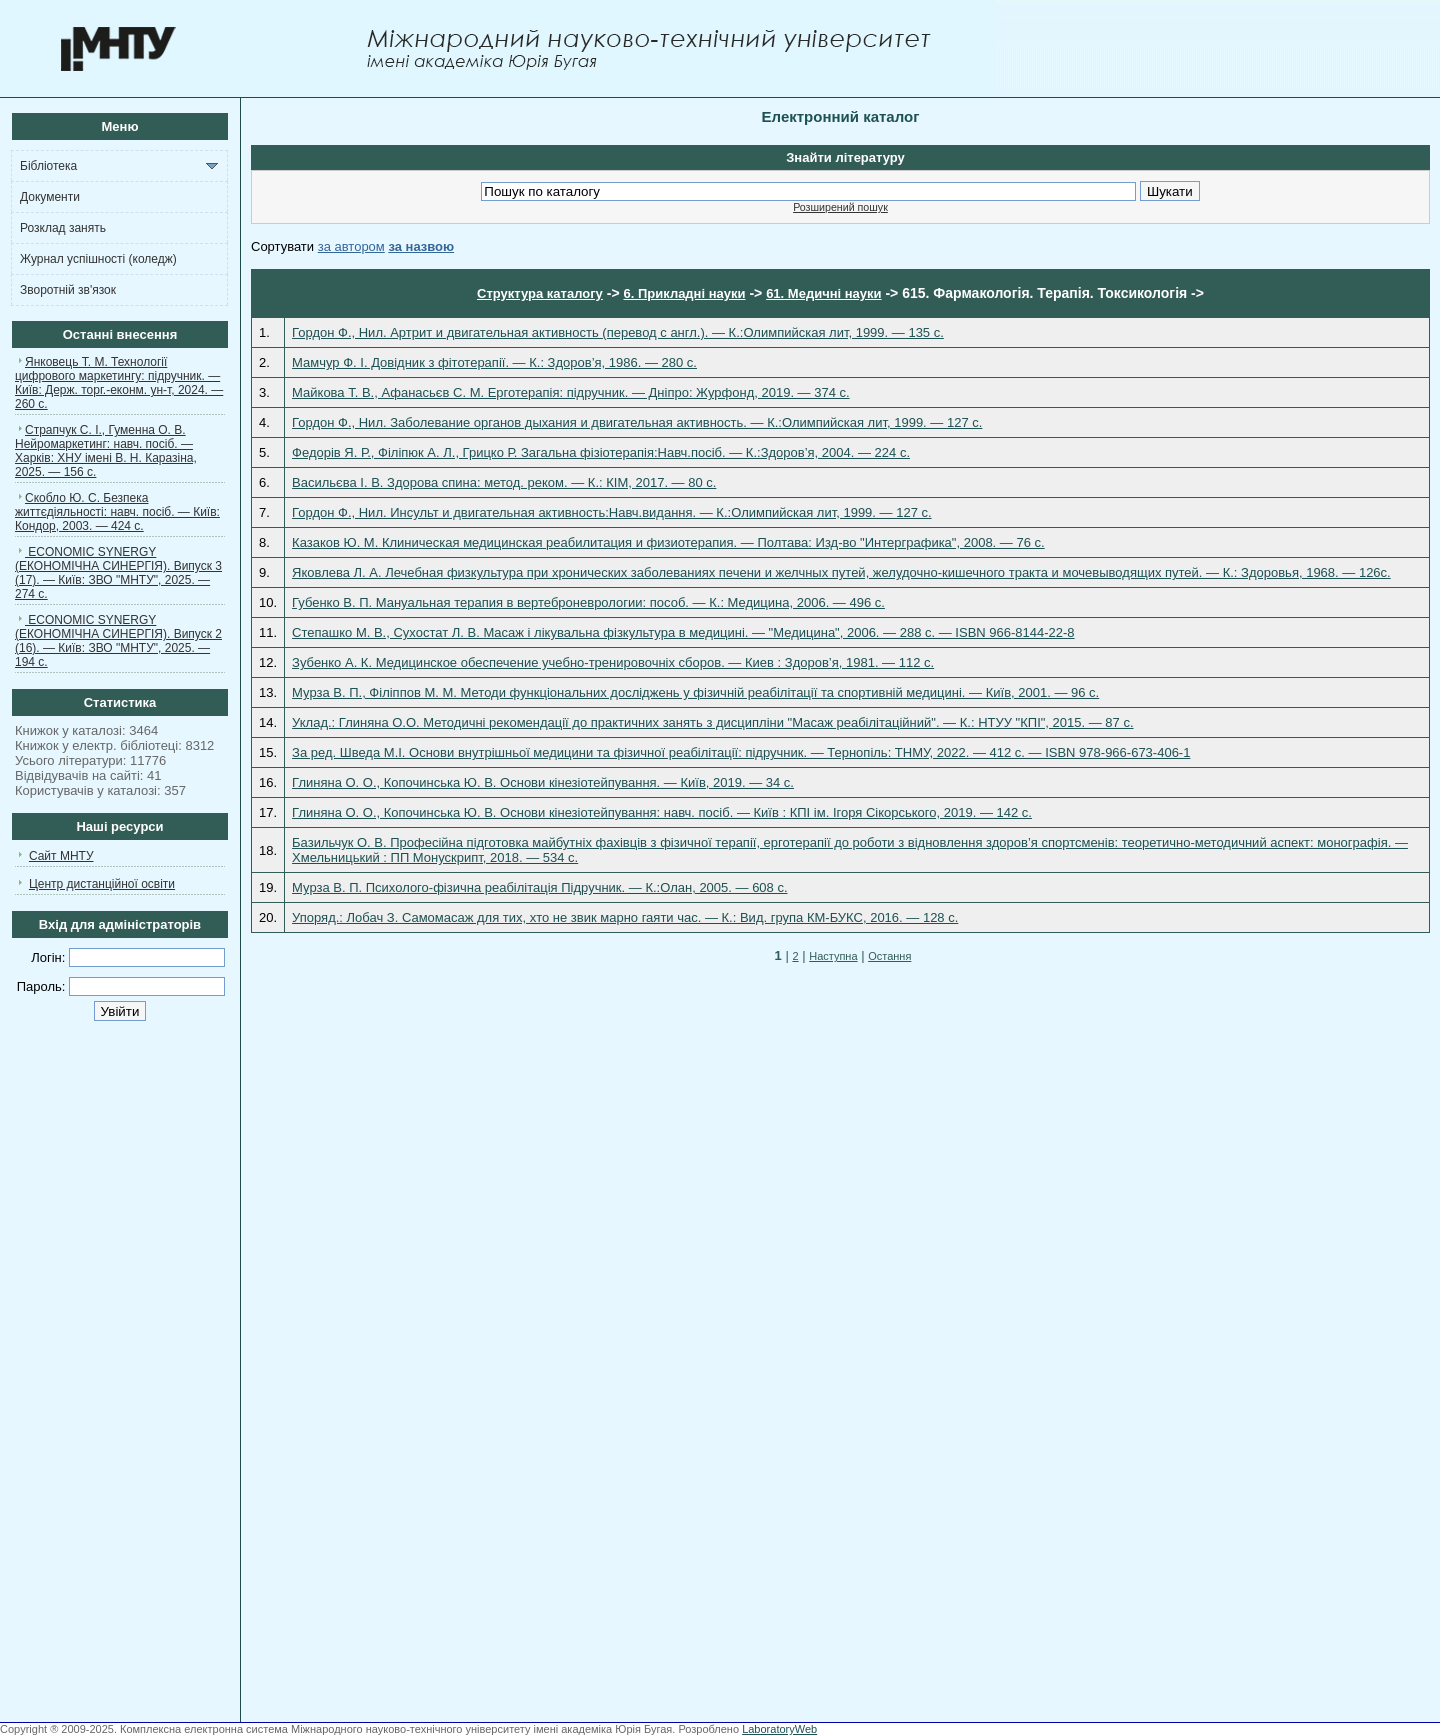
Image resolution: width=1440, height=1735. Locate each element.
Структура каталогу (540, 293)
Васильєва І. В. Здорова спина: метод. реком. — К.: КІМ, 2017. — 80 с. (504, 482)
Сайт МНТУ (61, 856)
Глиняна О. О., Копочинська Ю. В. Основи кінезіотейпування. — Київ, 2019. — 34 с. (543, 782)
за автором (351, 246)
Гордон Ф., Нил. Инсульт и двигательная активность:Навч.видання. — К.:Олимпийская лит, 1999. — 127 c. (612, 512)
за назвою (421, 246)
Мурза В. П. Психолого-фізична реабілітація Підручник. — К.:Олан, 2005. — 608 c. (539, 887)
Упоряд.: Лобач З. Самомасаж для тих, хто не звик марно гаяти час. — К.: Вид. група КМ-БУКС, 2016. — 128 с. (625, 917)
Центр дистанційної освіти (102, 884)
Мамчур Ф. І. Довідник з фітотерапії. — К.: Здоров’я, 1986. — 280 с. (494, 362)
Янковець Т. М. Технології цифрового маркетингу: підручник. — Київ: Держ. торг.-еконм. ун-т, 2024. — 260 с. (119, 383)
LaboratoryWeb (779, 1729)
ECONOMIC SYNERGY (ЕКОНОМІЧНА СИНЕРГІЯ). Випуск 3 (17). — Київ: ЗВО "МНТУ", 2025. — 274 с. (118, 573)
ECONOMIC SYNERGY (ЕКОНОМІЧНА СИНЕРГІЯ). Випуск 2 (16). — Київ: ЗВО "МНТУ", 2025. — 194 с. (118, 641)
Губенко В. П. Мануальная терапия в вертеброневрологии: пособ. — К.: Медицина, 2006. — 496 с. (588, 602)
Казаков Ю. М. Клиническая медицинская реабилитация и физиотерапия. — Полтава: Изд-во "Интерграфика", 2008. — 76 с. (668, 542)
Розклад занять (63, 228)
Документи (50, 197)
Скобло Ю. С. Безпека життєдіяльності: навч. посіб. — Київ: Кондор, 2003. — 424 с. (117, 512)
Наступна (833, 956)
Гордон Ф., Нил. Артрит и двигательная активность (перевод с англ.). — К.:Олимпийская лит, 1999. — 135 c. (618, 332)
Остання (889, 956)
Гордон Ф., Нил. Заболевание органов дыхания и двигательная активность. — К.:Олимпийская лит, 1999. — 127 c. (637, 422)
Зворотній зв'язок (68, 290)
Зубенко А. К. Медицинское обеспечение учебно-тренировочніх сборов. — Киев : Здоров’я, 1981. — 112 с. (613, 662)
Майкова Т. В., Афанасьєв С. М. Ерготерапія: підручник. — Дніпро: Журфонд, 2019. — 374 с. (571, 392)
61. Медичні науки (823, 293)
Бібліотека (48, 166)
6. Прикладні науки (684, 293)
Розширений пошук (840, 207)
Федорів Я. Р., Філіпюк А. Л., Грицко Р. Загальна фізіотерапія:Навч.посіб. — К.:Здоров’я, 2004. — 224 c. (601, 452)
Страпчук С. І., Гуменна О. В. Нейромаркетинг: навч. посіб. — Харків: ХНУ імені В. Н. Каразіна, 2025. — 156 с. (106, 451)
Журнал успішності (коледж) (98, 259)
